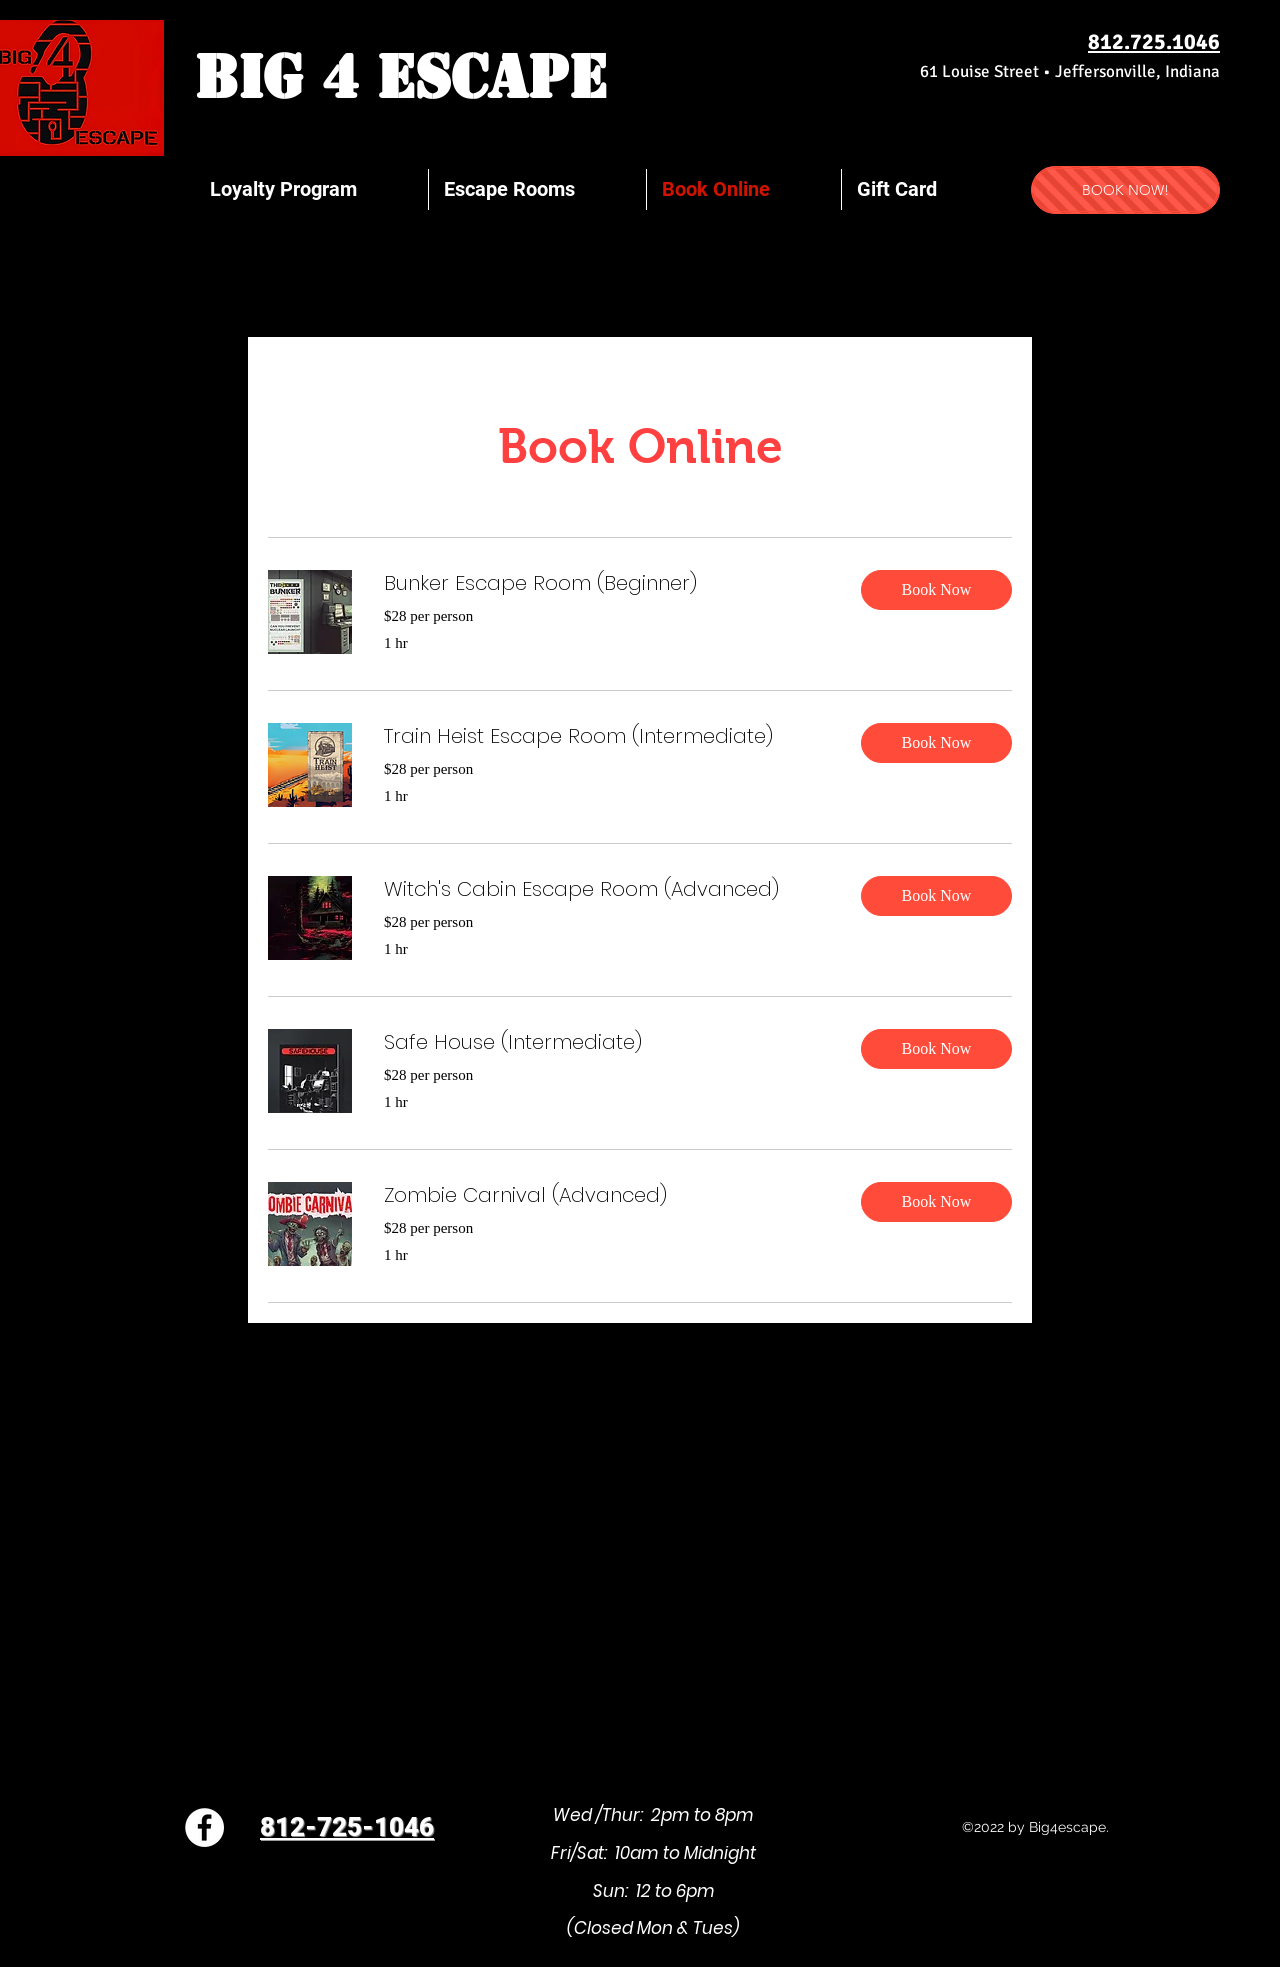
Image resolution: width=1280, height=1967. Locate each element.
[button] (936, 590)
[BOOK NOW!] (1125, 190)
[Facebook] (204, 1827)
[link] (606, 583)
